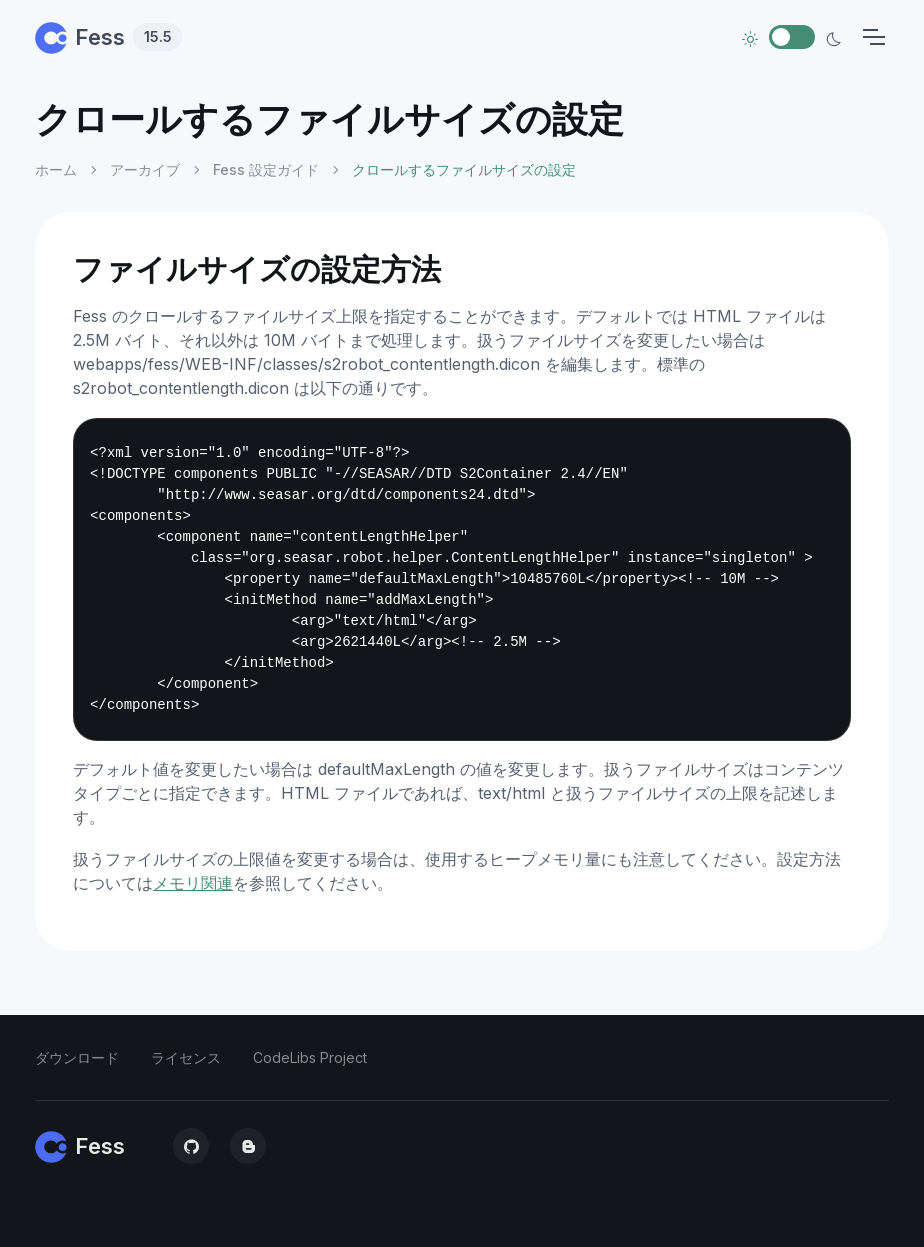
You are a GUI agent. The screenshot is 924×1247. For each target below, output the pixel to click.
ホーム (56, 169)
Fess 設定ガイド (266, 169)
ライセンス (186, 1057)
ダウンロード (77, 1057)
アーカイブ (145, 169)
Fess (108, 37)
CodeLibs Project (310, 1057)
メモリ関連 (193, 883)
